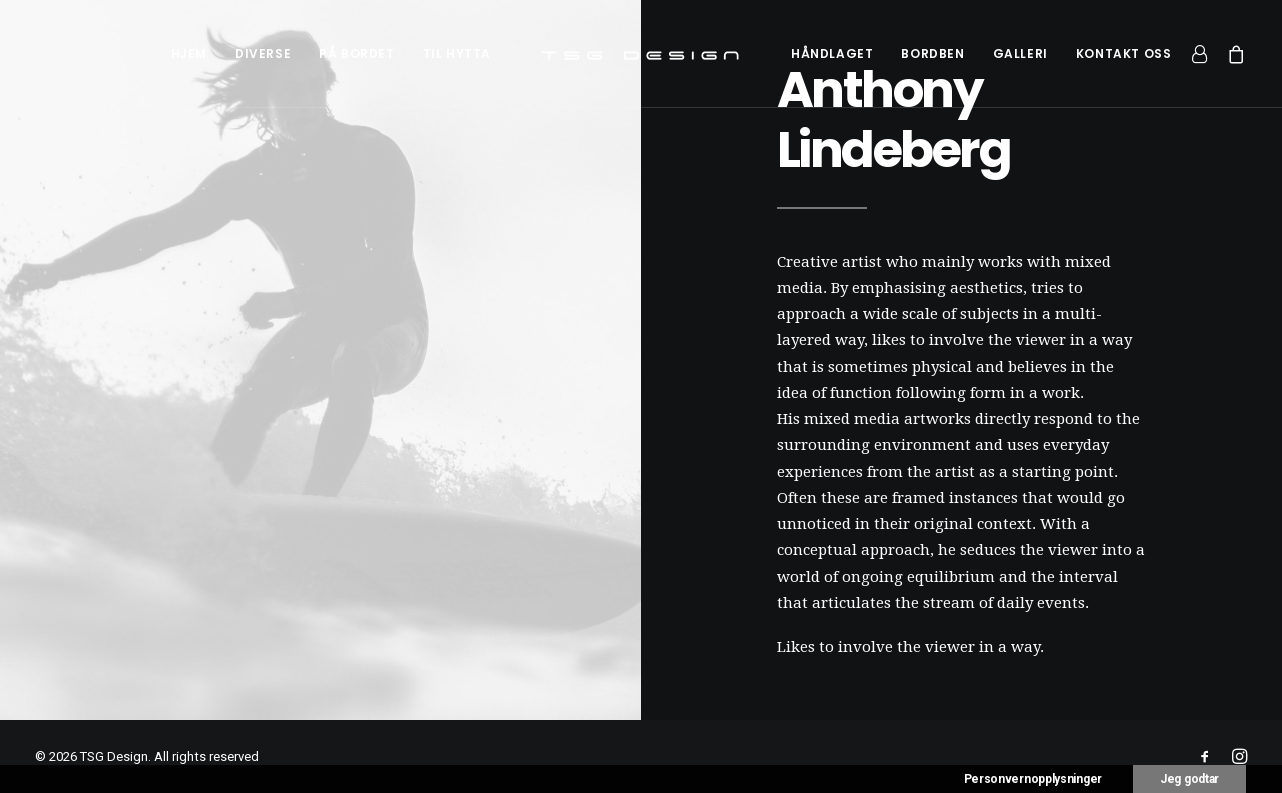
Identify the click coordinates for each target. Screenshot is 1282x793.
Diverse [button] (263, 53)
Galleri (1020, 53)
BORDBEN (932, 53)
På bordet (356, 53)
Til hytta (457, 53)
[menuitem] (189, 53)
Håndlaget (832, 53)
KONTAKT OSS (1124, 53)
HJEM (189, 53)
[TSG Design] (641, 53)
